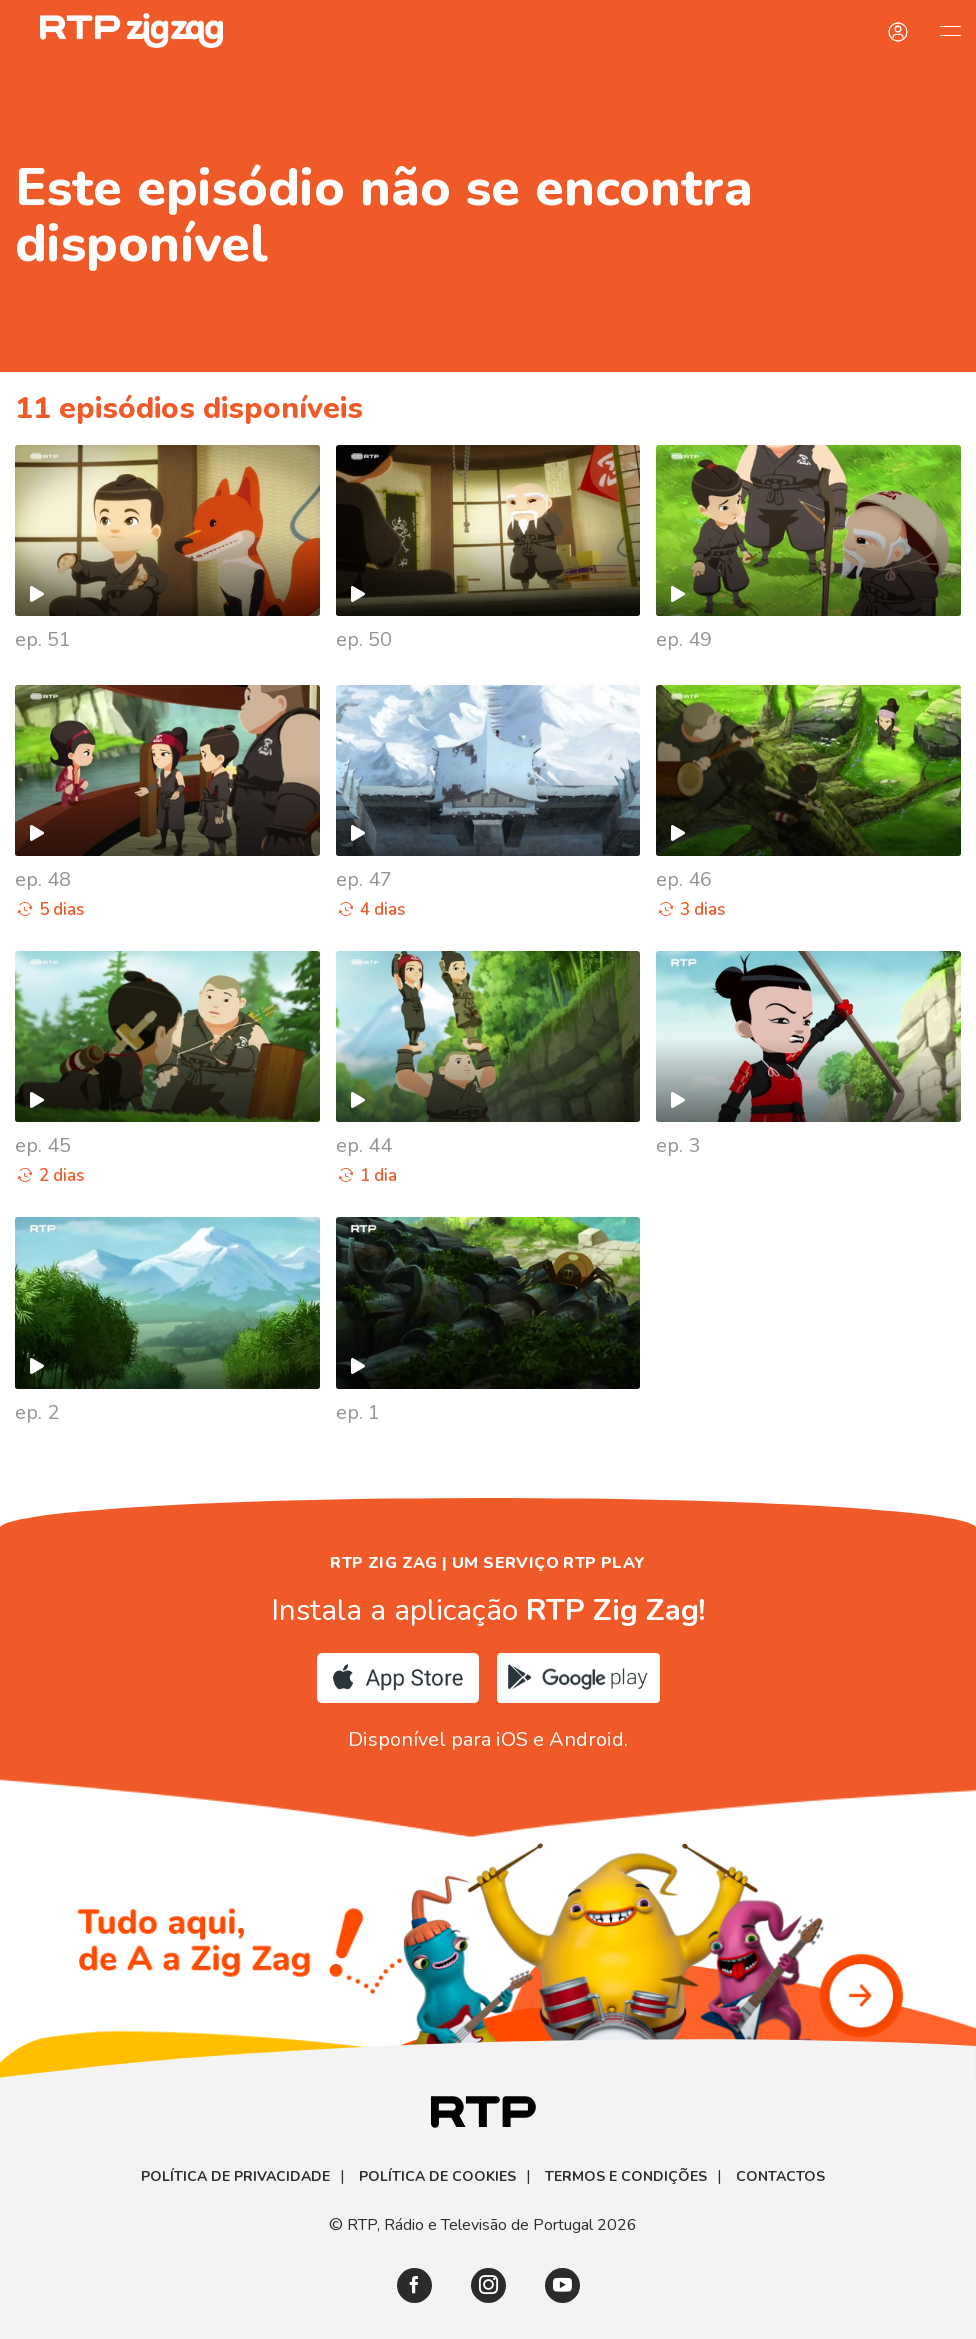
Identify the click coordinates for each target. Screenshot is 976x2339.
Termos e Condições (626, 2177)
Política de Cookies (437, 2177)
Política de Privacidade (235, 2177)
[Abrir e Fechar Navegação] (950, 30)
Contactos (780, 2177)
